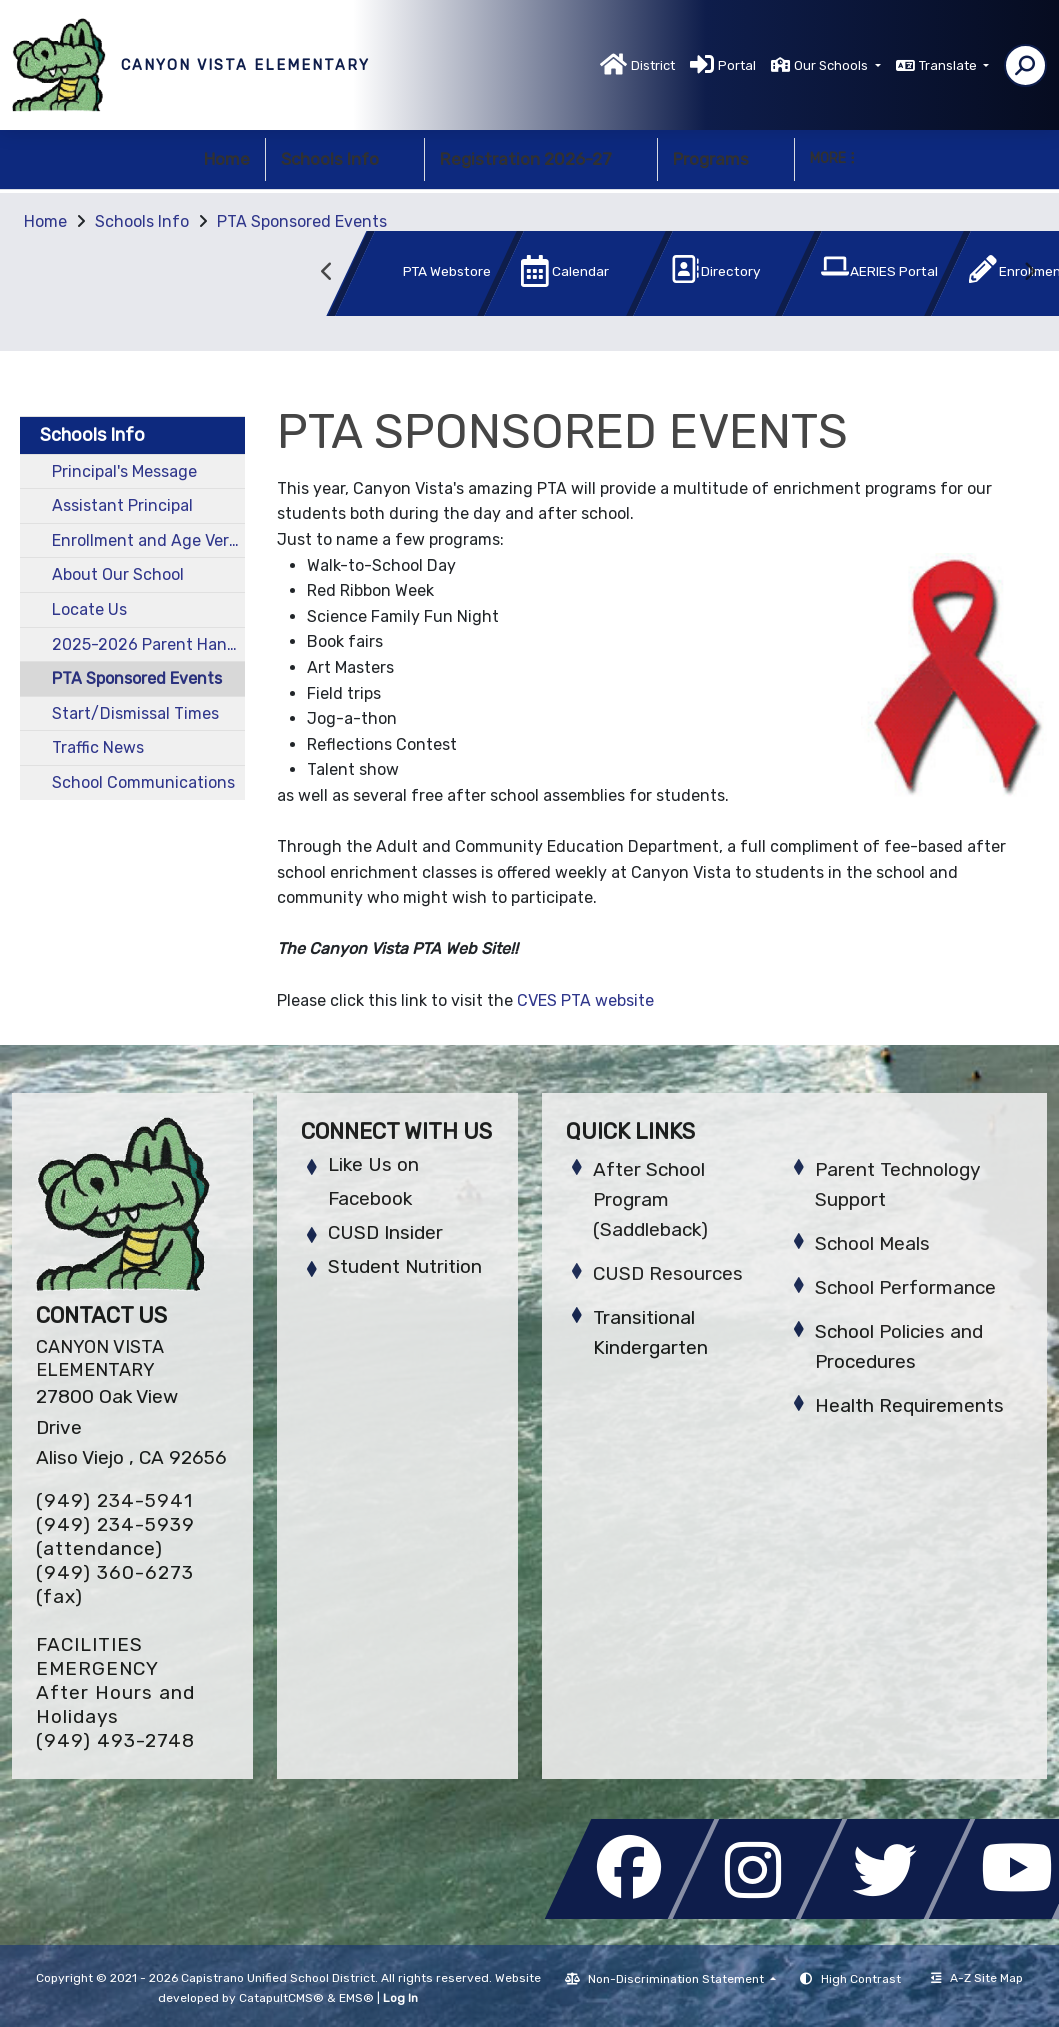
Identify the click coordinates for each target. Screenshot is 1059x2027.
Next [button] (1029, 272)
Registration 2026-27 (541, 159)
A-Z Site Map (977, 1978)
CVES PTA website (585, 1000)
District (653, 65)
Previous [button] (328, 272)
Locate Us (89, 609)
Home (227, 159)
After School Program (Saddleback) (650, 1199)
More (832, 158)
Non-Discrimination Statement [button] (677, 1979)
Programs (726, 159)
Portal (737, 65)
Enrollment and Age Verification (148, 540)
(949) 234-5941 (114, 1500)
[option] (392, 277)
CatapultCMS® (281, 1998)
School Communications (143, 782)
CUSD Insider (385, 1232)
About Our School (118, 574)
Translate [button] (949, 65)
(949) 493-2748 (115, 1740)
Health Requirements (909, 1405)
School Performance (905, 1287)
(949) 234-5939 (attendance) (115, 1536)
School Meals (872, 1243)
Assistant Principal (122, 505)
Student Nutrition (405, 1266)
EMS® (356, 1998)
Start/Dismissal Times (135, 713)
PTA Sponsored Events (302, 221)
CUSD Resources (668, 1273)
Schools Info (345, 159)
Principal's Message (124, 471)
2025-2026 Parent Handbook (148, 644)
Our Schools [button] (832, 65)
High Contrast (861, 1979)
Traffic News (98, 747)
